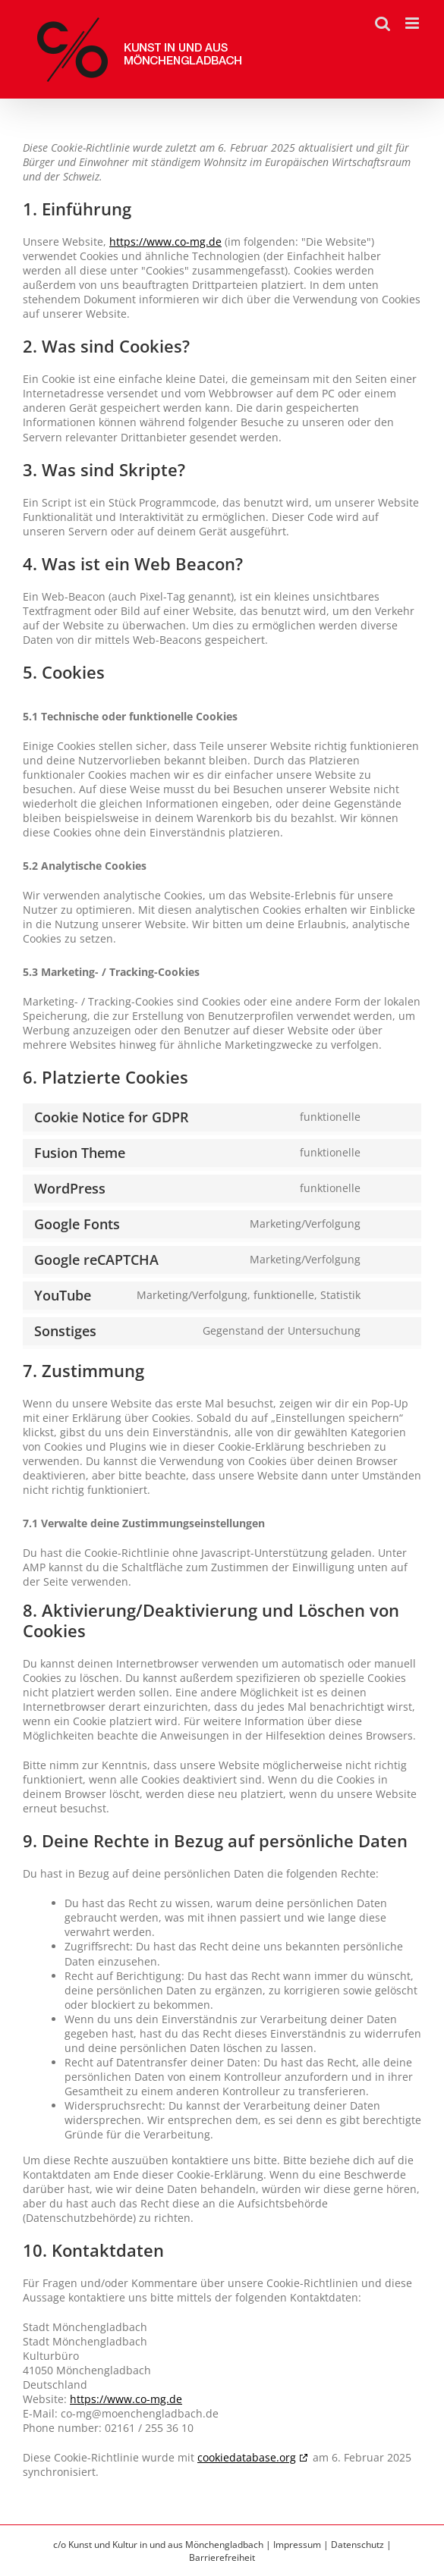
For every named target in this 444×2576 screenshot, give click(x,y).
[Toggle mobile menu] (413, 23)
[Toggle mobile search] (382, 23)
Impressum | (302, 2544)
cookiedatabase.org (246, 2457)
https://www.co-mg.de (165, 241)
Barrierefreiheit (222, 2557)
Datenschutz (357, 2544)
